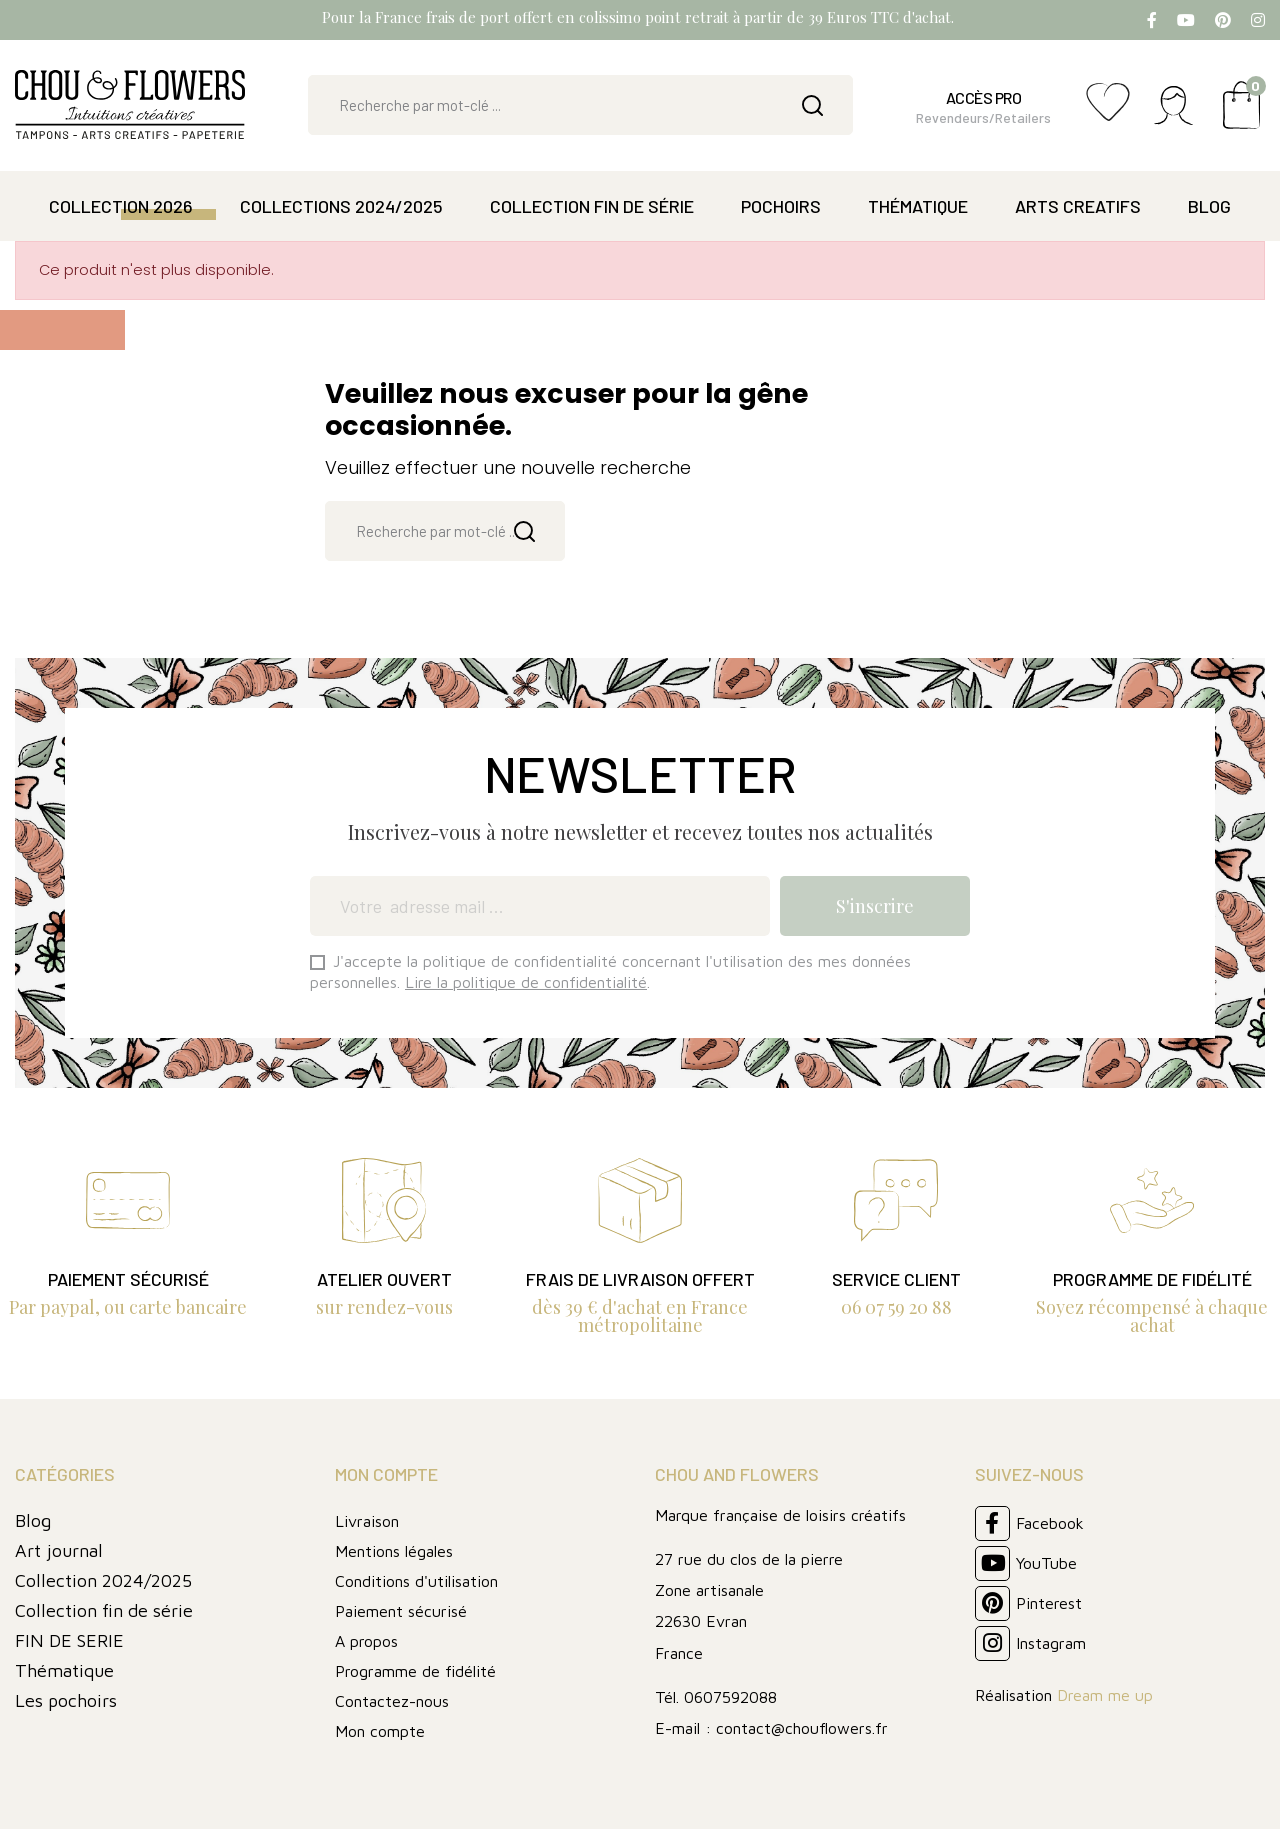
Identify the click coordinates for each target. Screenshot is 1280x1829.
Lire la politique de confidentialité (526, 982)
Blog (33, 1520)
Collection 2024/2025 (103, 1580)
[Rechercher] (580, 105)
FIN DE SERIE (69, 1640)
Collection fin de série (104, 1610)
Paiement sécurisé (401, 1611)
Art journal (59, 1550)
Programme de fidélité (415, 1671)
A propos (366, 1641)
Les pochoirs (66, 1700)
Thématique (64, 1670)
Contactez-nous (392, 1701)
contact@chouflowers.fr (802, 1728)
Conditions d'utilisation (416, 1581)
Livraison (367, 1521)
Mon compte (380, 1731)
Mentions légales (394, 1551)
